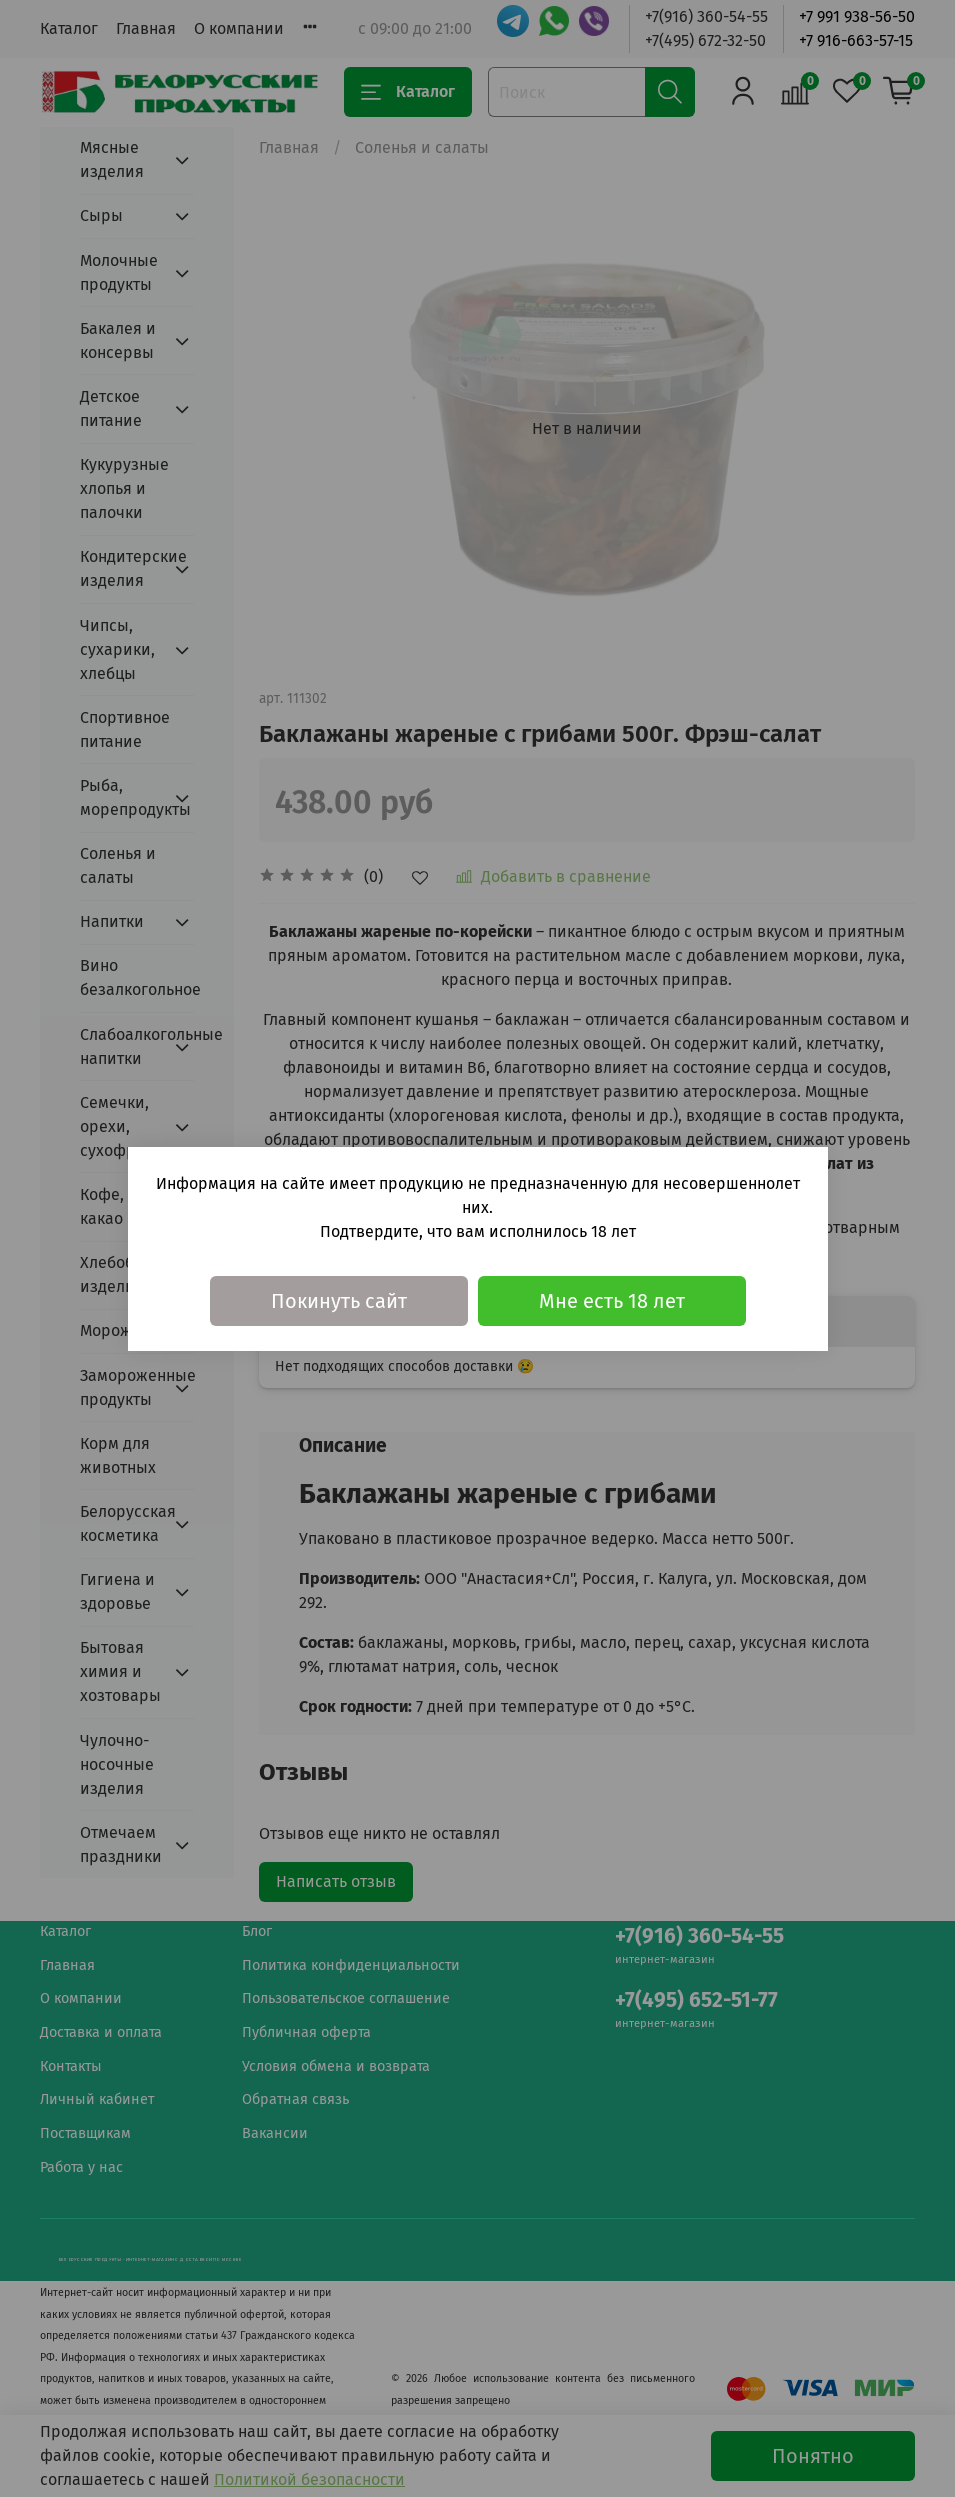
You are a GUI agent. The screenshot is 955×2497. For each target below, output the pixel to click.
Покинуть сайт (339, 1301)
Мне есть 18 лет (612, 1301)
